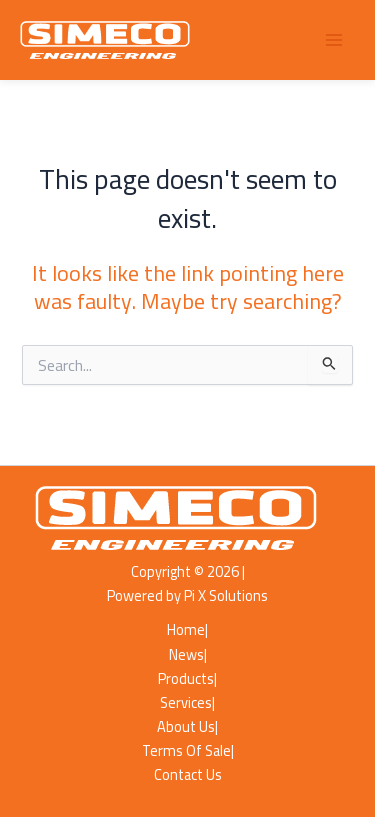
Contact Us (188, 775)
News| (188, 655)
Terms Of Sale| (188, 751)
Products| (187, 679)
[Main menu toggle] (334, 40)
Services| (187, 703)
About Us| (187, 727)
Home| (187, 630)
